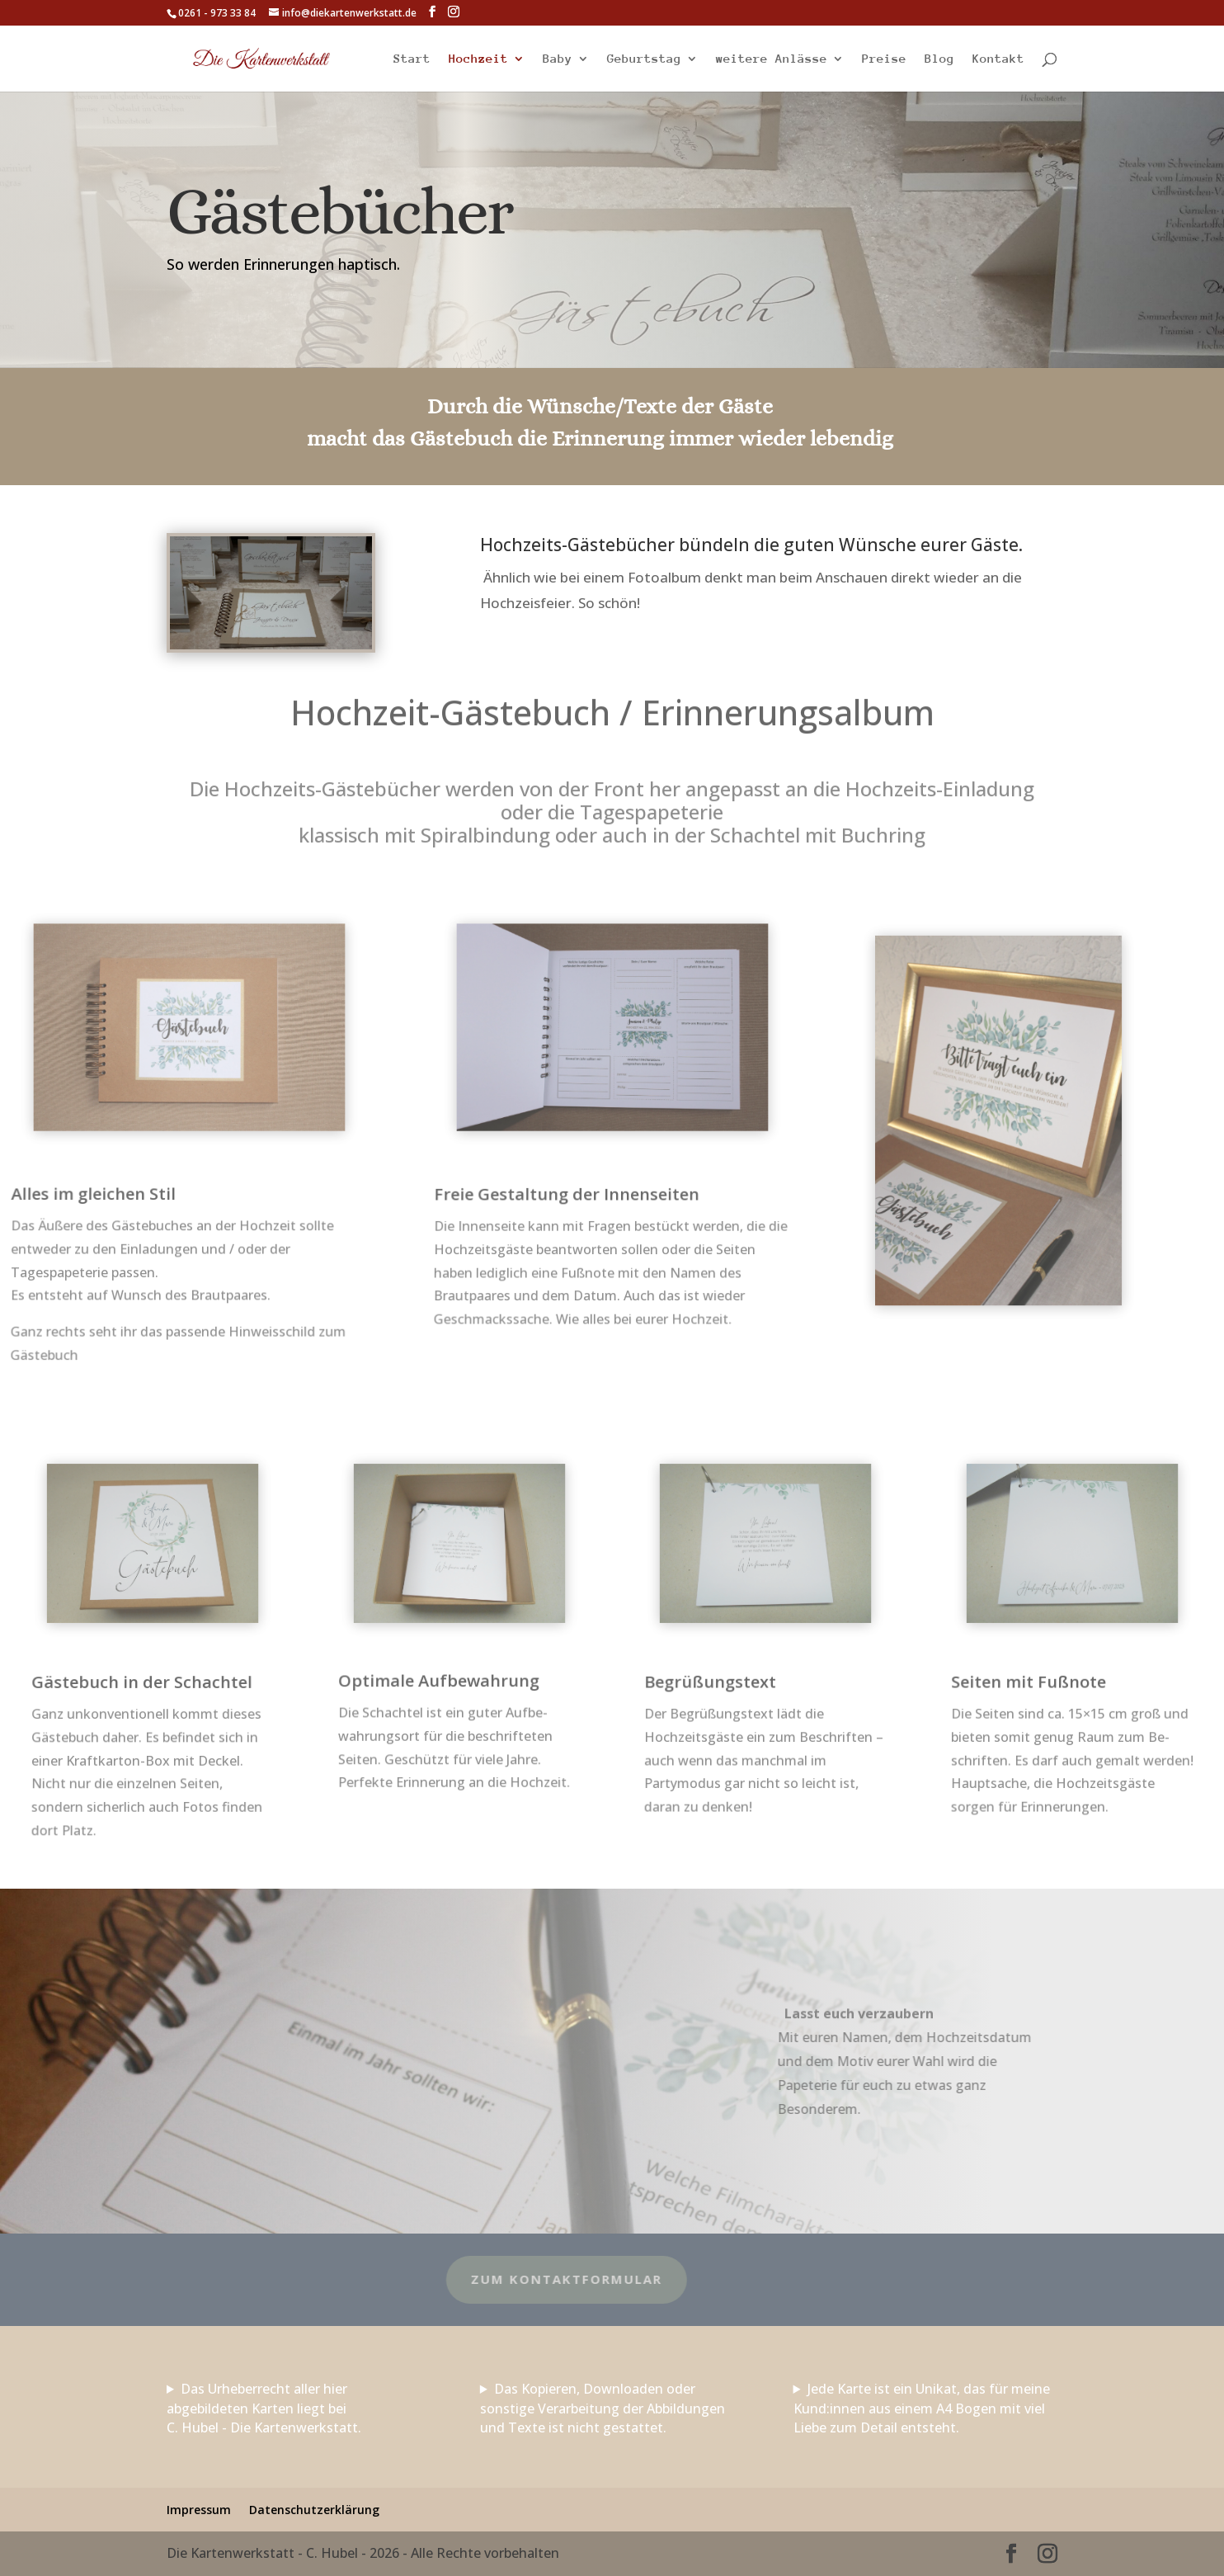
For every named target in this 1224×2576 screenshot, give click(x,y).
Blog (939, 59)
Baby (557, 59)
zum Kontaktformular (453, 2279)
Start (412, 59)
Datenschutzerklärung (314, 2509)
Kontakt (998, 59)
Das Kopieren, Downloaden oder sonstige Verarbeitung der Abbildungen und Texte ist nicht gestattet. (602, 2408)
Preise (884, 59)
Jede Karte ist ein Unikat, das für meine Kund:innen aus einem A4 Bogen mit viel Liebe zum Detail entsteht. (921, 2408)
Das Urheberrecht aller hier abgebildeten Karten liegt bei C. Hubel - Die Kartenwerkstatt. (264, 2408)
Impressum (199, 2509)
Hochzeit (478, 59)
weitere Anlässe (771, 59)
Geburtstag (644, 59)
